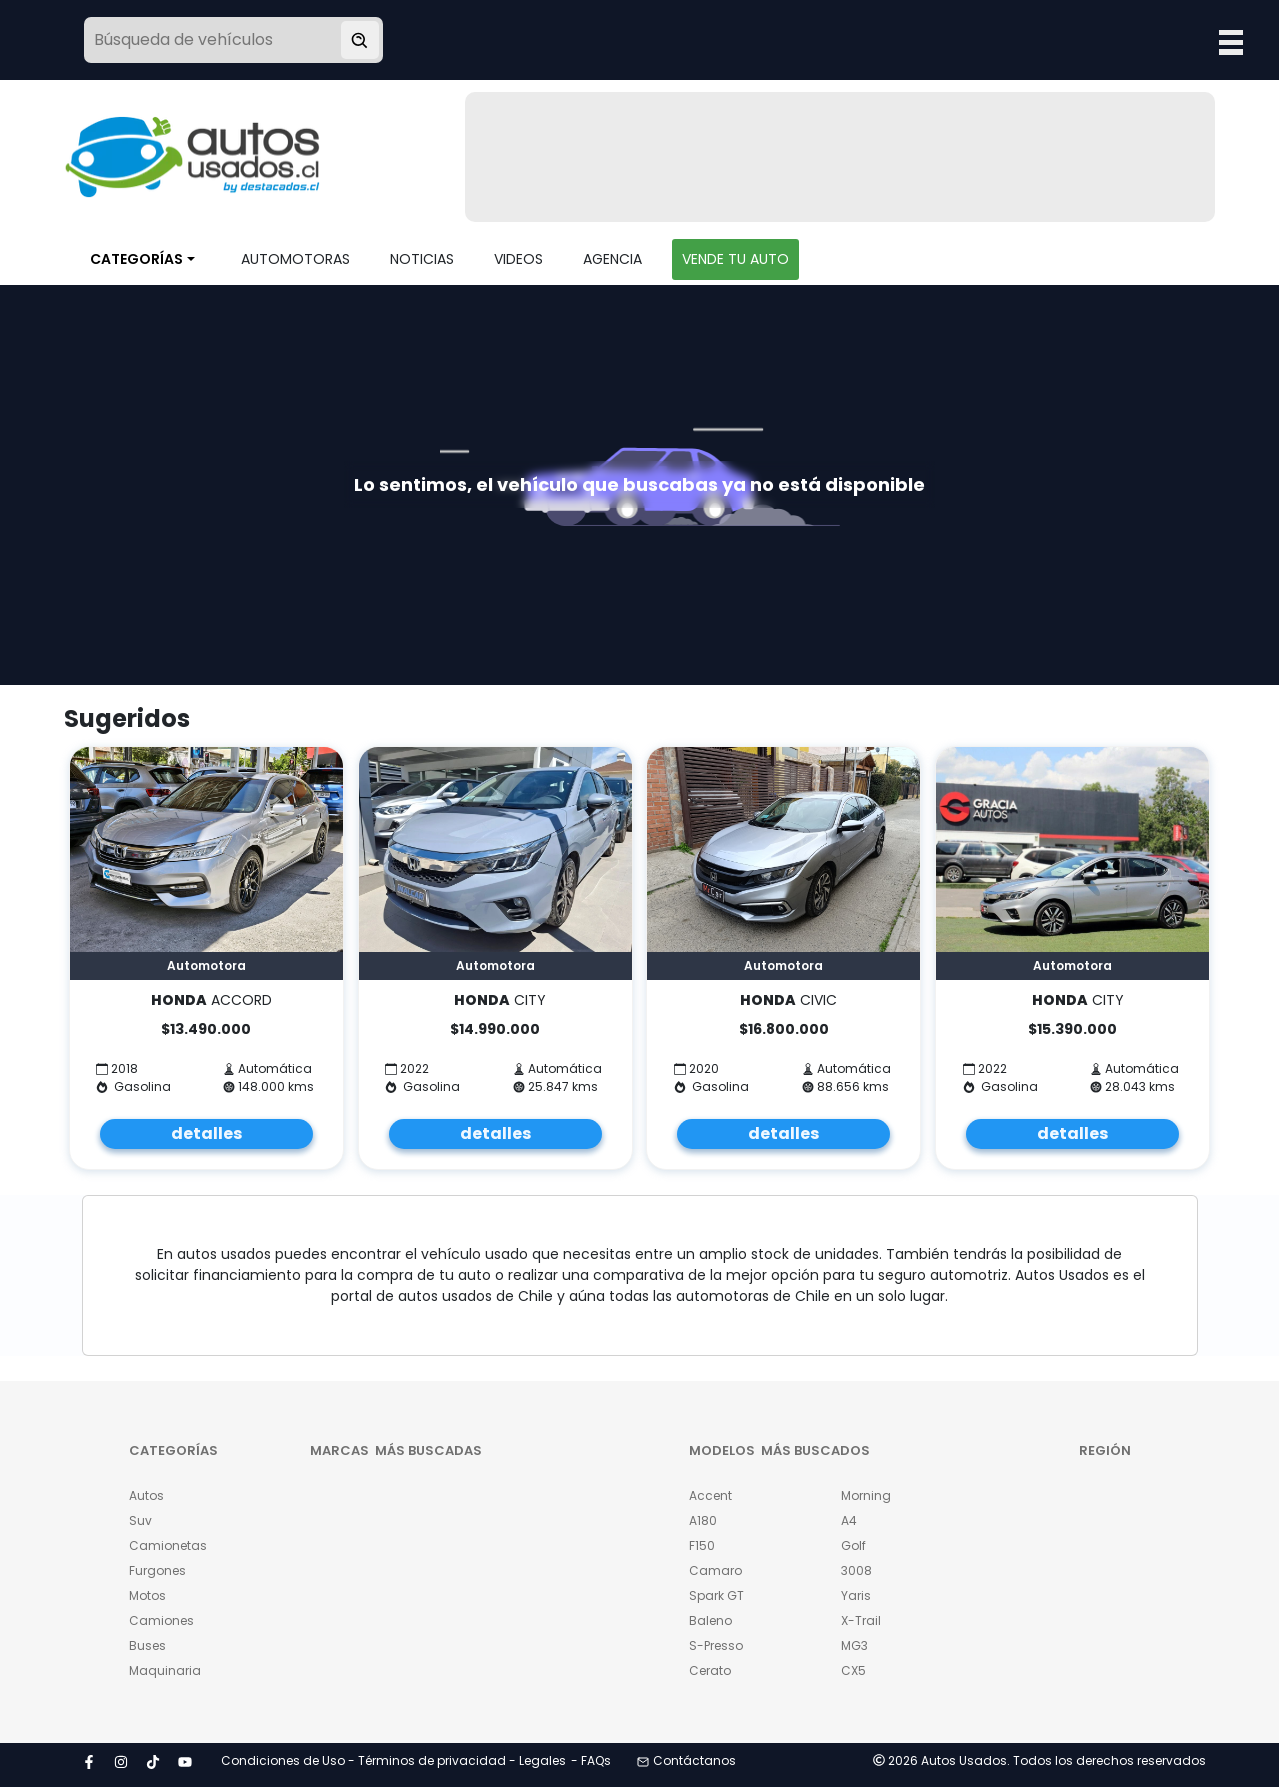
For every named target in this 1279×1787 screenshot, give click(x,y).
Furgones (157, 1570)
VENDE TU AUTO (735, 259)
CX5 (853, 1670)
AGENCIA (612, 259)
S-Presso (716, 1645)
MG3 (854, 1645)
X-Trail (861, 1620)
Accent (710, 1495)
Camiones (161, 1620)
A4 (849, 1520)
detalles (206, 1133)
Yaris (856, 1595)
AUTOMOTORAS (295, 259)
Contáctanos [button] (686, 1760)
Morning (866, 1495)
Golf (853, 1545)
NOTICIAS (422, 259)
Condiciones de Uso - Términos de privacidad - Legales (393, 1760)
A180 (703, 1520)
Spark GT (716, 1595)
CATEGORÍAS (136, 259)
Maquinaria (165, 1670)
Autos (146, 1495)
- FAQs (591, 1760)
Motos (147, 1595)
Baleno (710, 1620)
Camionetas (168, 1545)
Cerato (710, 1670)
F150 (702, 1545)
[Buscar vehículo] (360, 40)
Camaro (715, 1570)
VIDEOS (518, 259)
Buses (147, 1645)
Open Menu (1231, 42)
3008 (856, 1570)
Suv (140, 1520)
